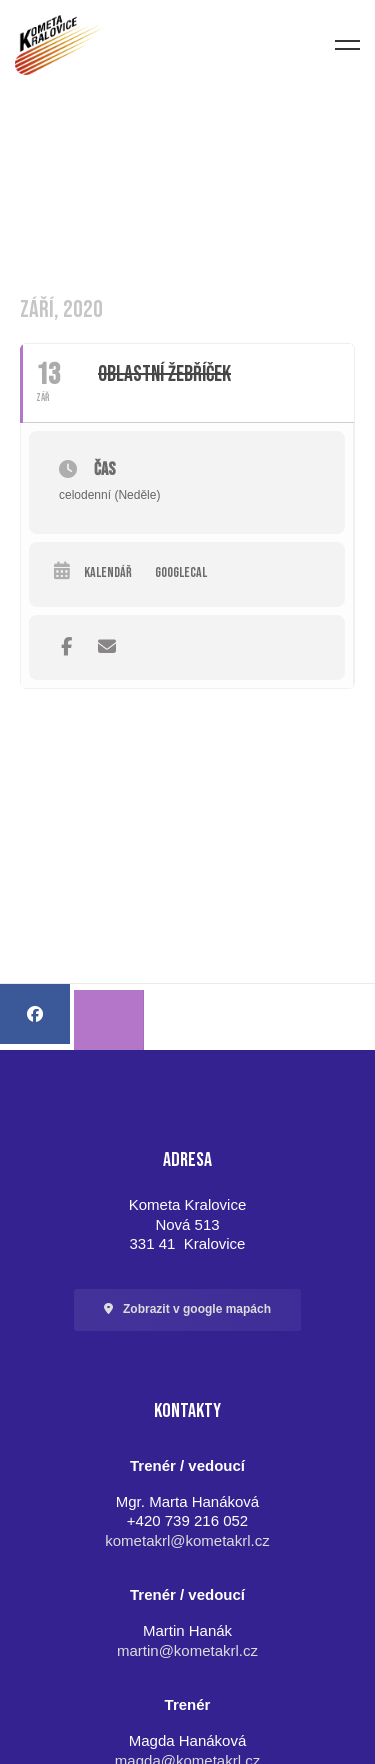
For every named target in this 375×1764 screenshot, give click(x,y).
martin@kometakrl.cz (187, 1650)
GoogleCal (181, 573)
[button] (187, 1310)
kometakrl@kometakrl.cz (187, 1540)
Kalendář (108, 573)
